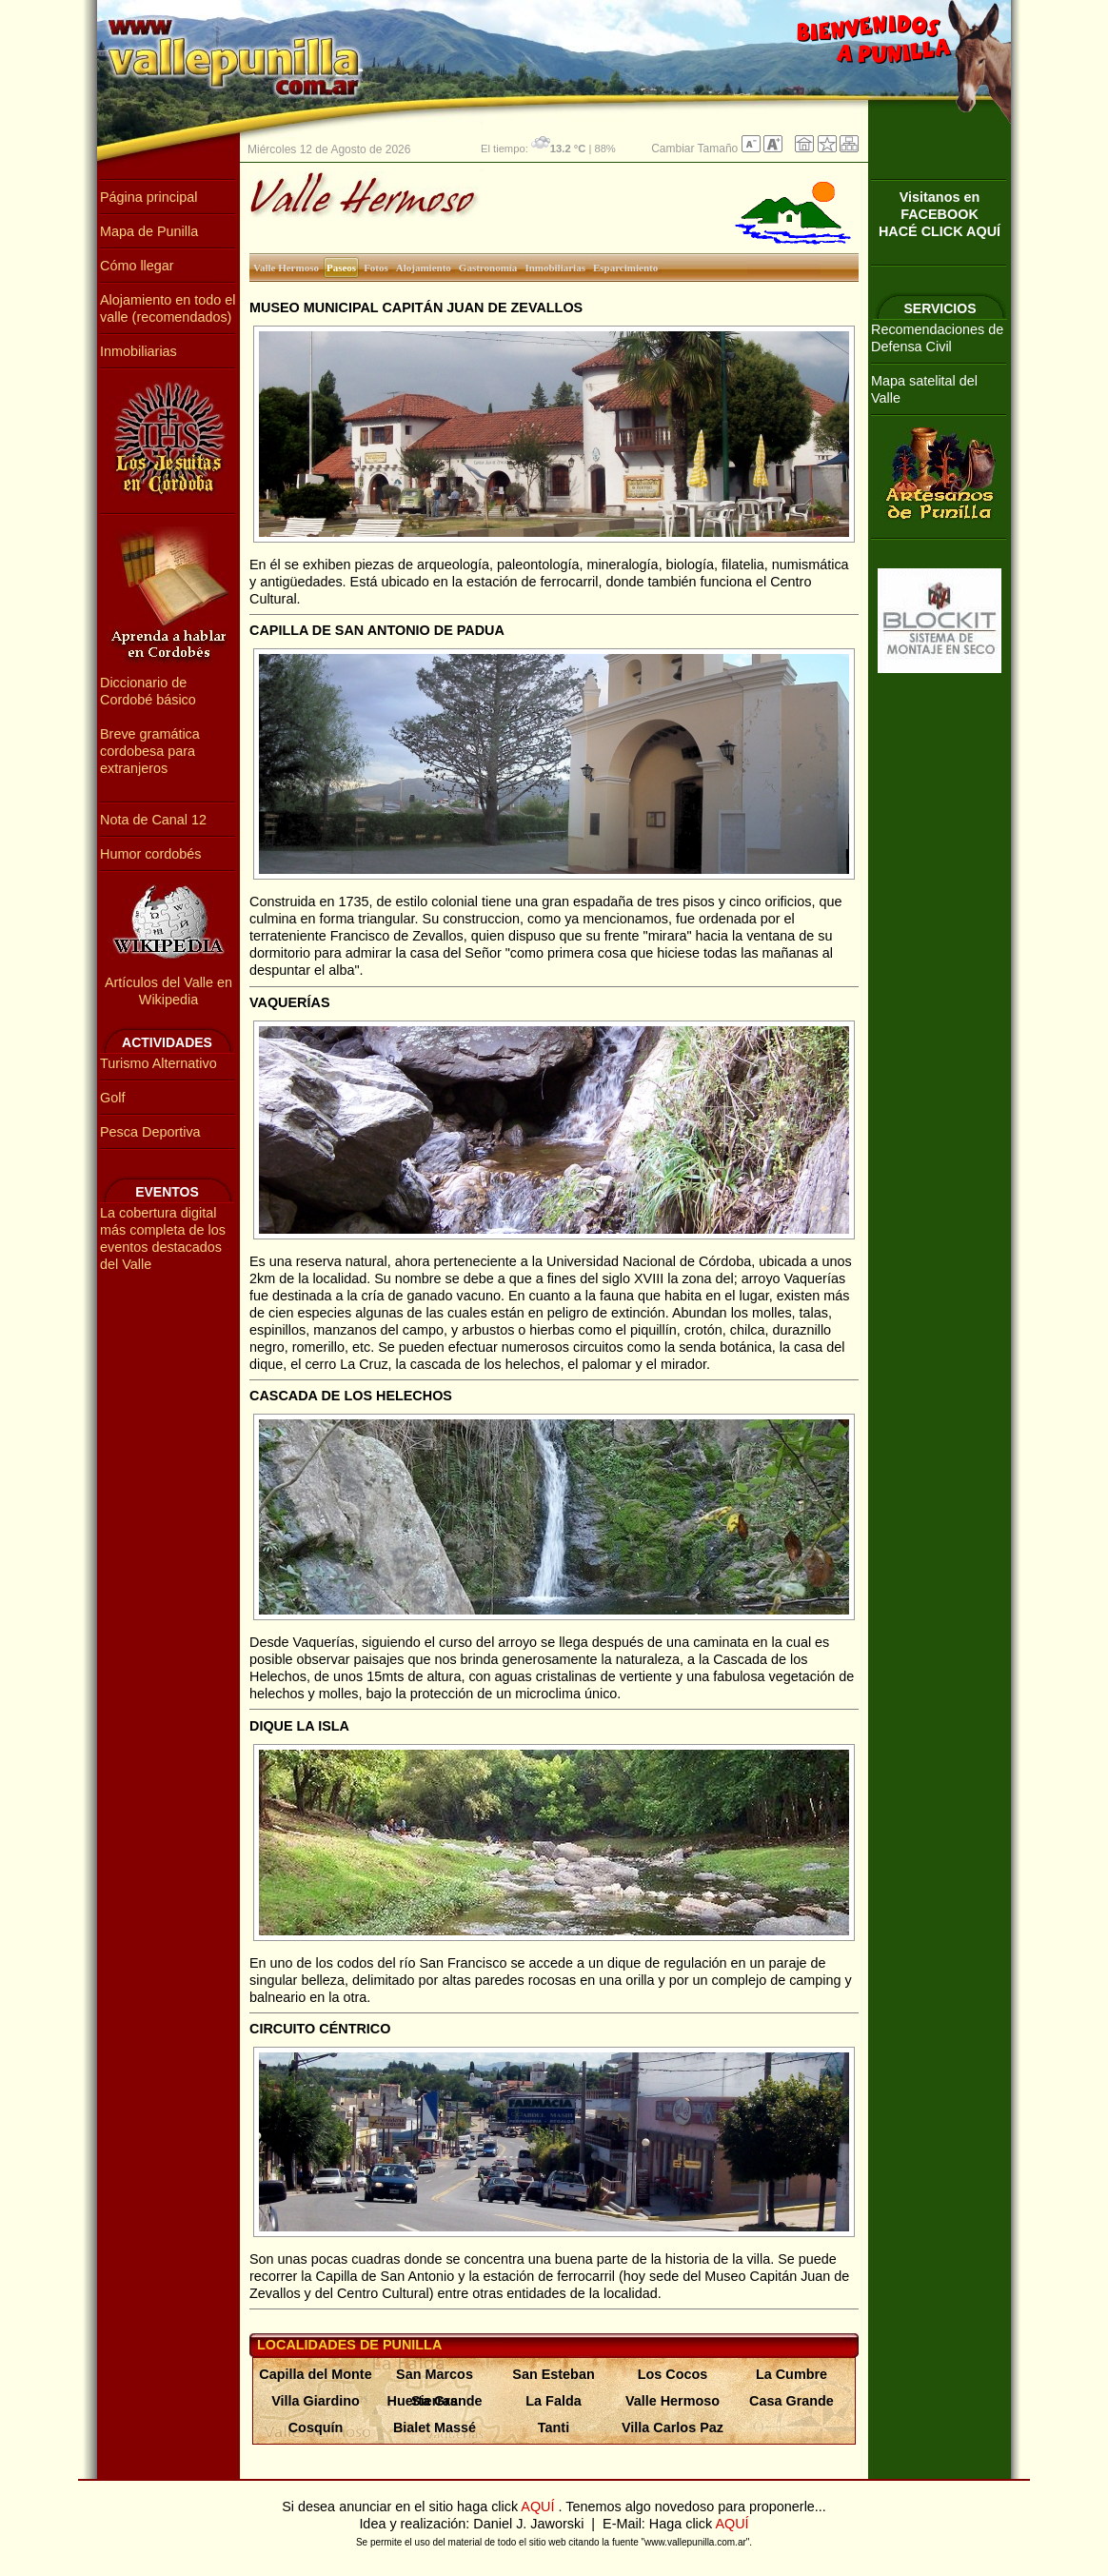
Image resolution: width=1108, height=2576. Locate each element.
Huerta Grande (435, 2400)
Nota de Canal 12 (153, 819)
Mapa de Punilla (149, 231)
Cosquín (316, 2427)
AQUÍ (539, 2506)
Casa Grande (791, 2400)
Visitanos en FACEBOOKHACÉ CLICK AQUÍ (939, 214)
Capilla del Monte (315, 2374)
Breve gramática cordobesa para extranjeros (150, 751)
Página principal (148, 197)
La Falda (553, 2400)
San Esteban (553, 2374)
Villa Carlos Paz (672, 2427)
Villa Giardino (315, 2400)
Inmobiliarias (138, 351)
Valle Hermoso (672, 2400)
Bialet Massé (434, 2427)
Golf (112, 1097)
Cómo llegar (137, 265)
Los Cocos (673, 2374)
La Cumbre (791, 2374)
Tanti (553, 2427)
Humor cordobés (150, 854)
